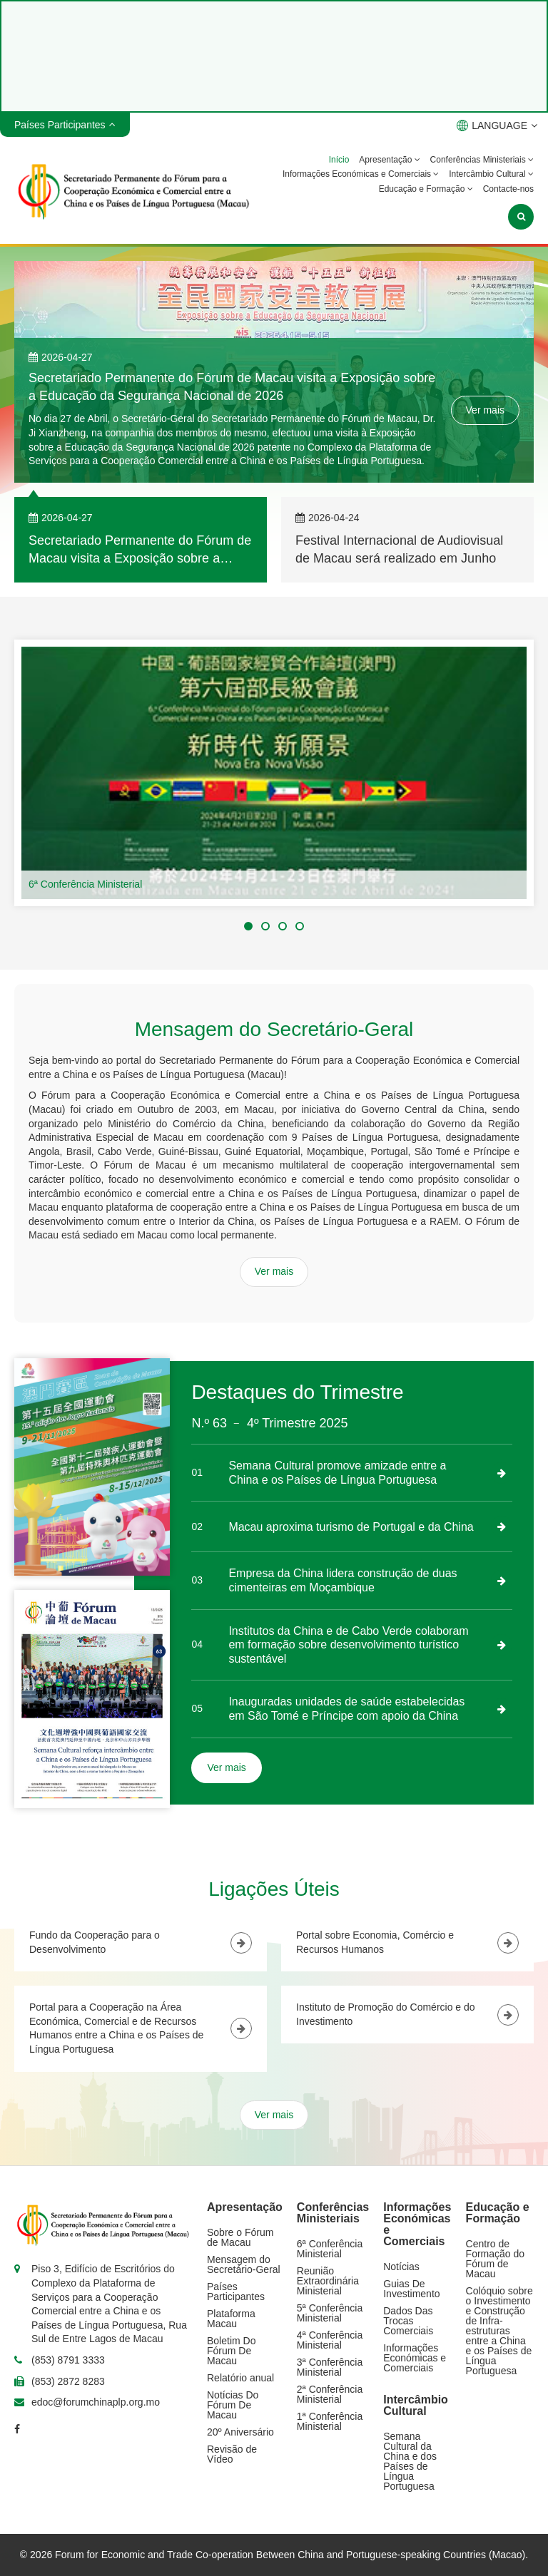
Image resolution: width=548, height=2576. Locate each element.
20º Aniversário (240, 2432)
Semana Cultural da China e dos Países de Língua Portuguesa (410, 2461)
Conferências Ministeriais (482, 160)
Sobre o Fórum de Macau (240, 2237)
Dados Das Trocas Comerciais (408, 2320)
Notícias (401, 2266)
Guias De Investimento (411, 2288)
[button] (248, 926)
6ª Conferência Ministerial (85, 884)
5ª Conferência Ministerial (329, 2313)
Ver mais (485, 410)
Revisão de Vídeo (232, 2454)
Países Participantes (236, 2291)
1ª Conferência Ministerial (329, 2421)
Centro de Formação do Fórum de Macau (495, 2258)
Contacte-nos (508, 189)
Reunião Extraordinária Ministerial (328, 2281)
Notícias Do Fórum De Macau (232, 2405)
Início (339, 160)
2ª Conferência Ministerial (329, 2394)
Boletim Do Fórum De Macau (231, 2350)
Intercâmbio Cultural (491, 174)
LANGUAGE (497, 125)
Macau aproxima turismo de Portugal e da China (350, 1527)
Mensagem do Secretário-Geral (243, 2264)
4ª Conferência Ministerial (329, 2340)
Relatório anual (240, 2377)
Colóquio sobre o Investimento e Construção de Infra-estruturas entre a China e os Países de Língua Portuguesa (499, 2330)
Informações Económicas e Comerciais (361, 174)
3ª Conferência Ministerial (329, 2367)
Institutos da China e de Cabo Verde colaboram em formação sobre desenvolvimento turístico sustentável (348, 1645)
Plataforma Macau (231, 2318)
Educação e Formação (426, 189)
